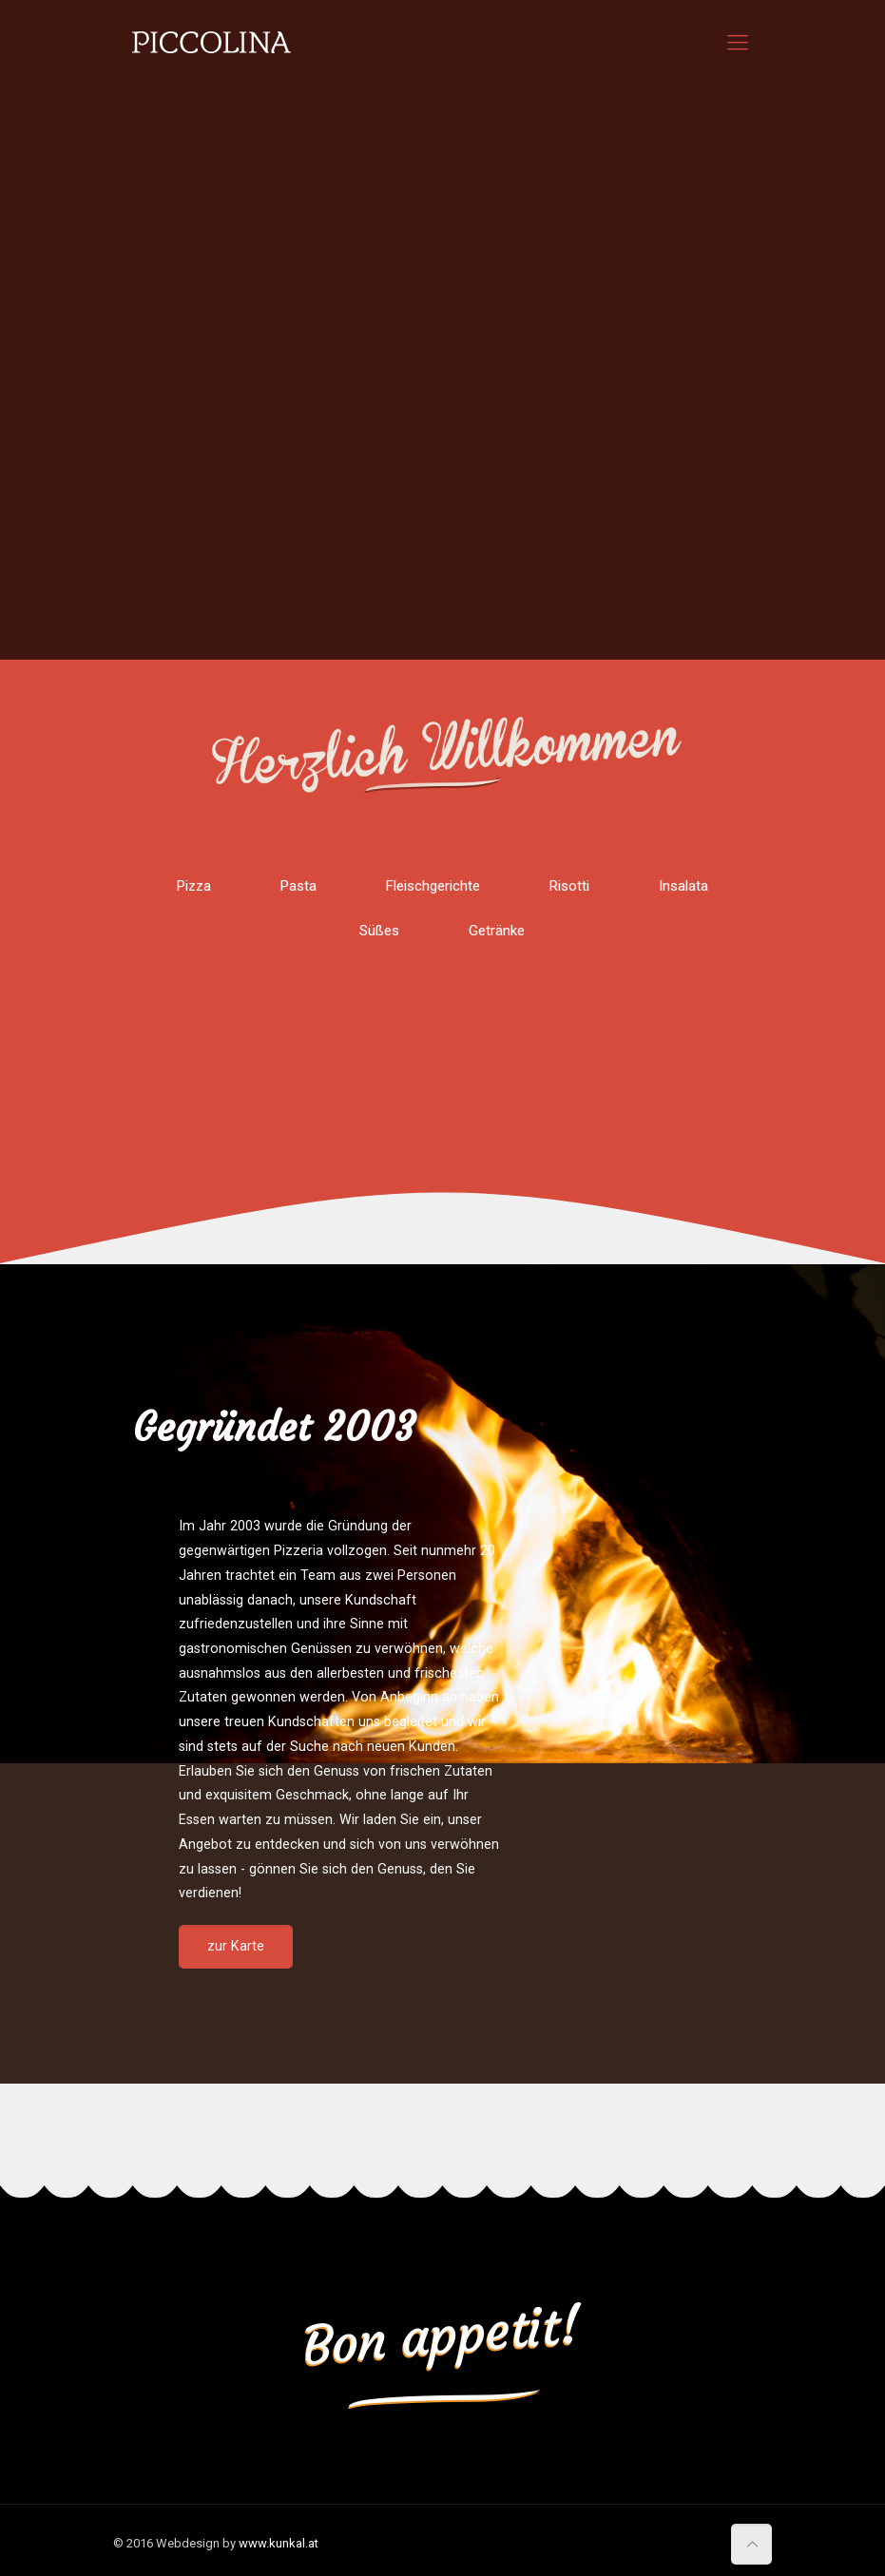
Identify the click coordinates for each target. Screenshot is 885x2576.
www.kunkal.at (278, 2535)
